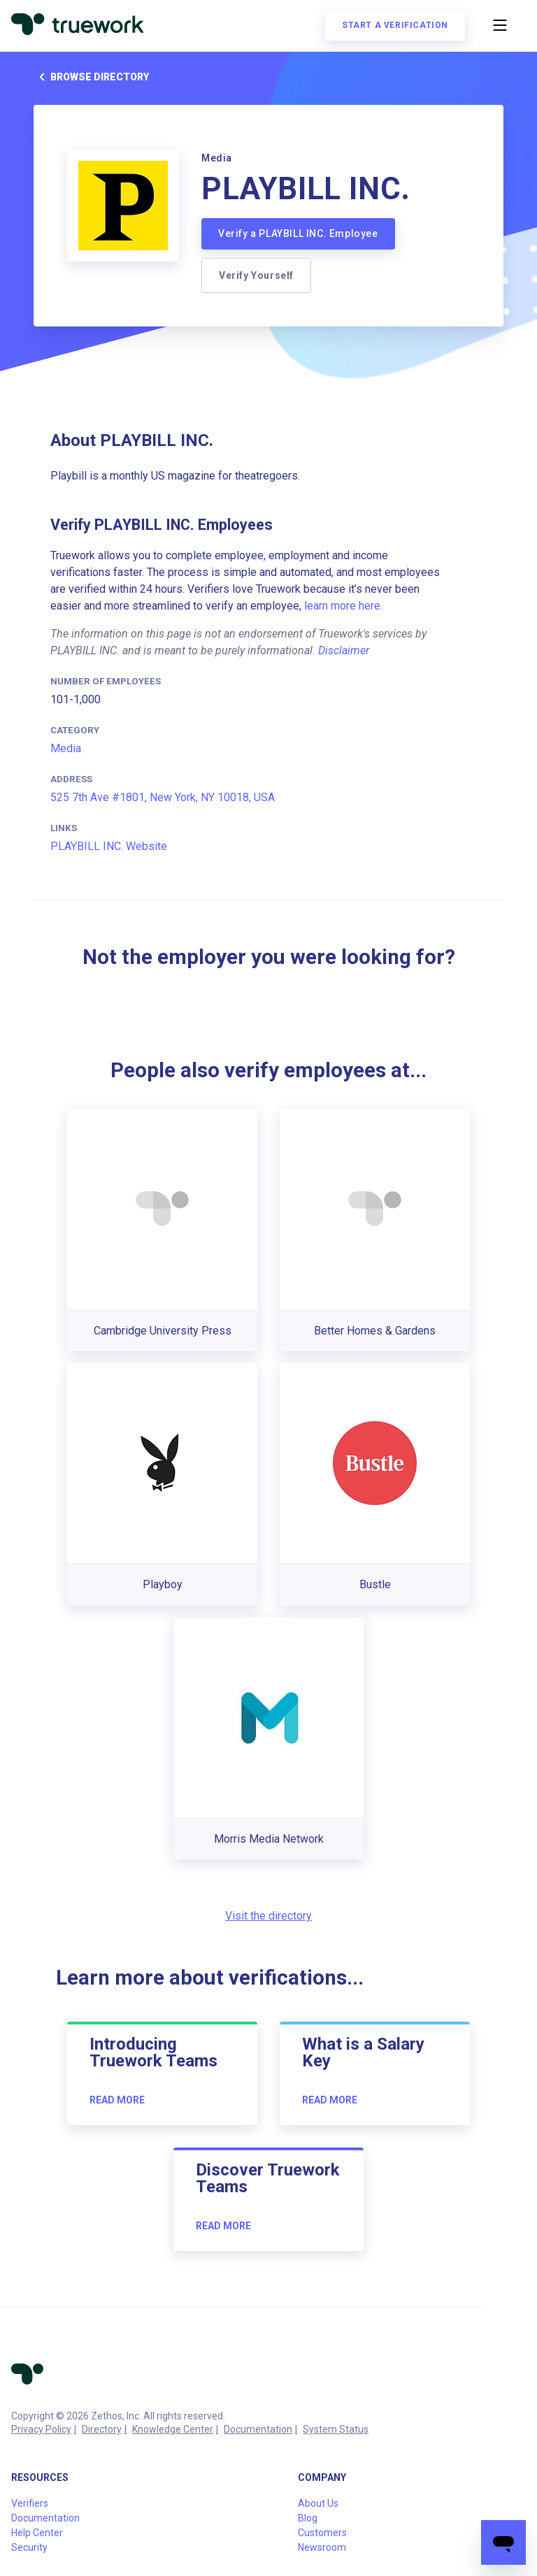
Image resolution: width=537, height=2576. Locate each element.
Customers (322, 2532)
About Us (318, 2503)
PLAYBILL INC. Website (108, 846)
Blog (307, 2518)
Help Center (37, 2532)
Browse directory (91, 77)
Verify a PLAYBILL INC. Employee (298, 233)
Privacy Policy (41, 2429)
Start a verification (395, 25)
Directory (102, 2429)
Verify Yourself (256, 275)
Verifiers (29, 2503)
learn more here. (343, 605)
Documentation (258, 2429)
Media (65, 748)
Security (29, 2547)
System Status (335, 2429)
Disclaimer (343, 650)
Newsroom (322, 2547)
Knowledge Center (172, 2429)
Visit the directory (268, 1915)
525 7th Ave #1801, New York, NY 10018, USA (162, 797)
